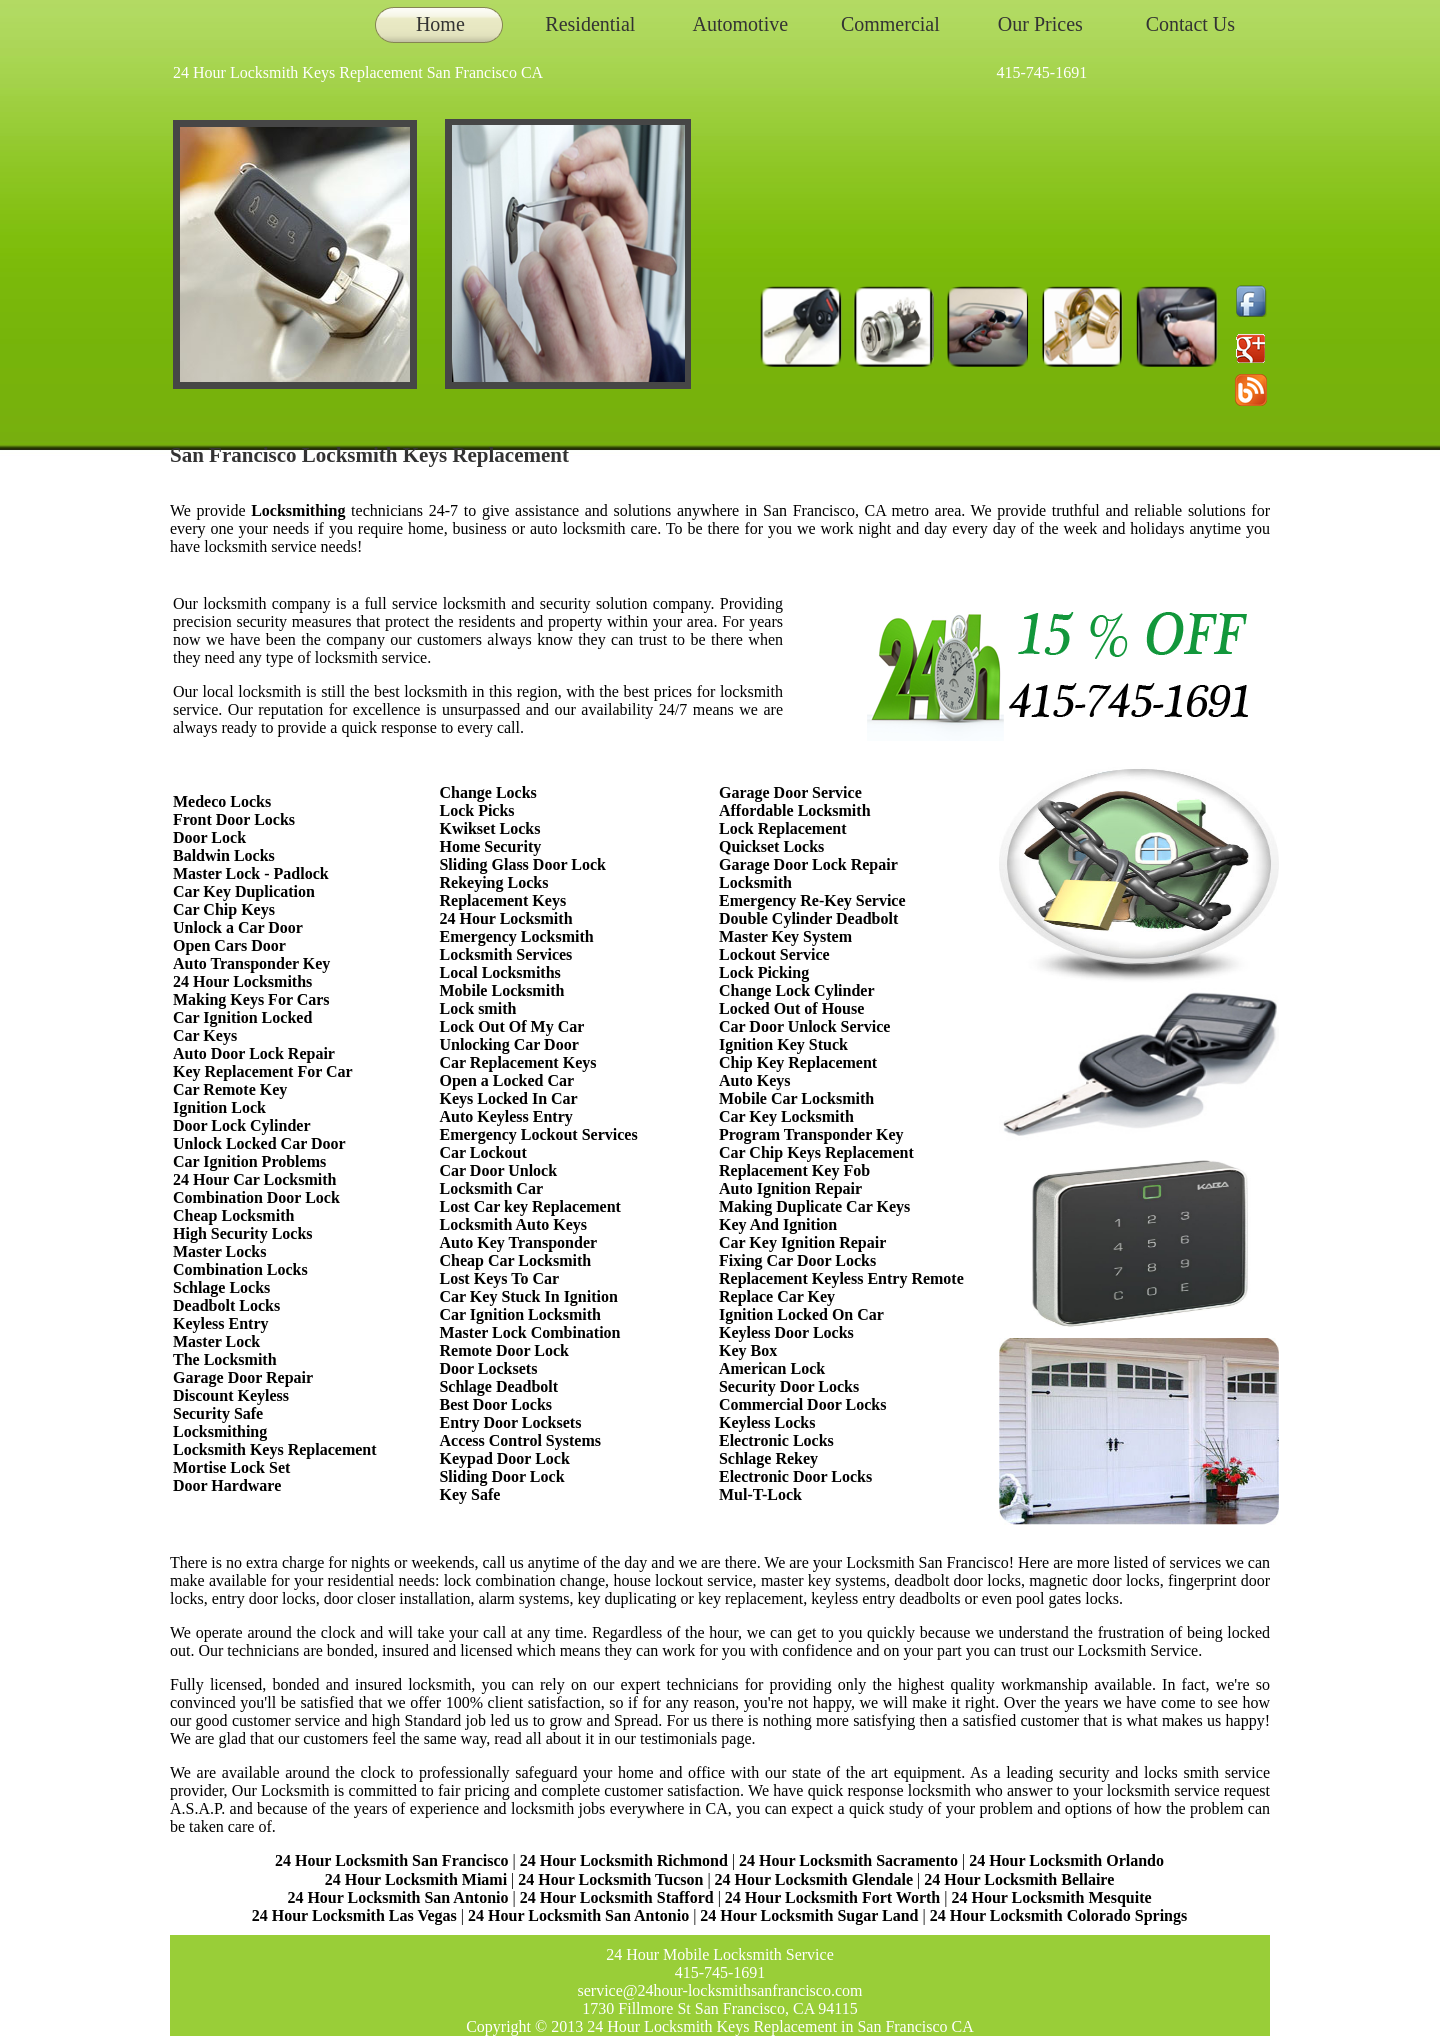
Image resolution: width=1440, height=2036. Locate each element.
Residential (590, 24)
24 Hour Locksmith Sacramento (848, 1860)
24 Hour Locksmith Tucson (610, 1879)
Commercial (890, 24)
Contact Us (1190, 24)
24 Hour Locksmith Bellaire (1019, 1879)
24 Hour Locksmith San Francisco (392, 1860)
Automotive (741, 24)
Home (440, 24)
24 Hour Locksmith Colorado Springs (1059, 1915)
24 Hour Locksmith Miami (416, 1879)
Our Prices (1040, 24)
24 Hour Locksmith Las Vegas (354, 1915)
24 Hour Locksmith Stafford (617, 1897)
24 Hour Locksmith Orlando (1066, 1860)
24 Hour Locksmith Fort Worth (832, 1897)
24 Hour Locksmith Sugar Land (811, 1915)
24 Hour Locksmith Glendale (814, 1879)
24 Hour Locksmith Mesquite (1051, 1897)
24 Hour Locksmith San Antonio (397, 1897)
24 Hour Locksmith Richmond (624, 1860)
